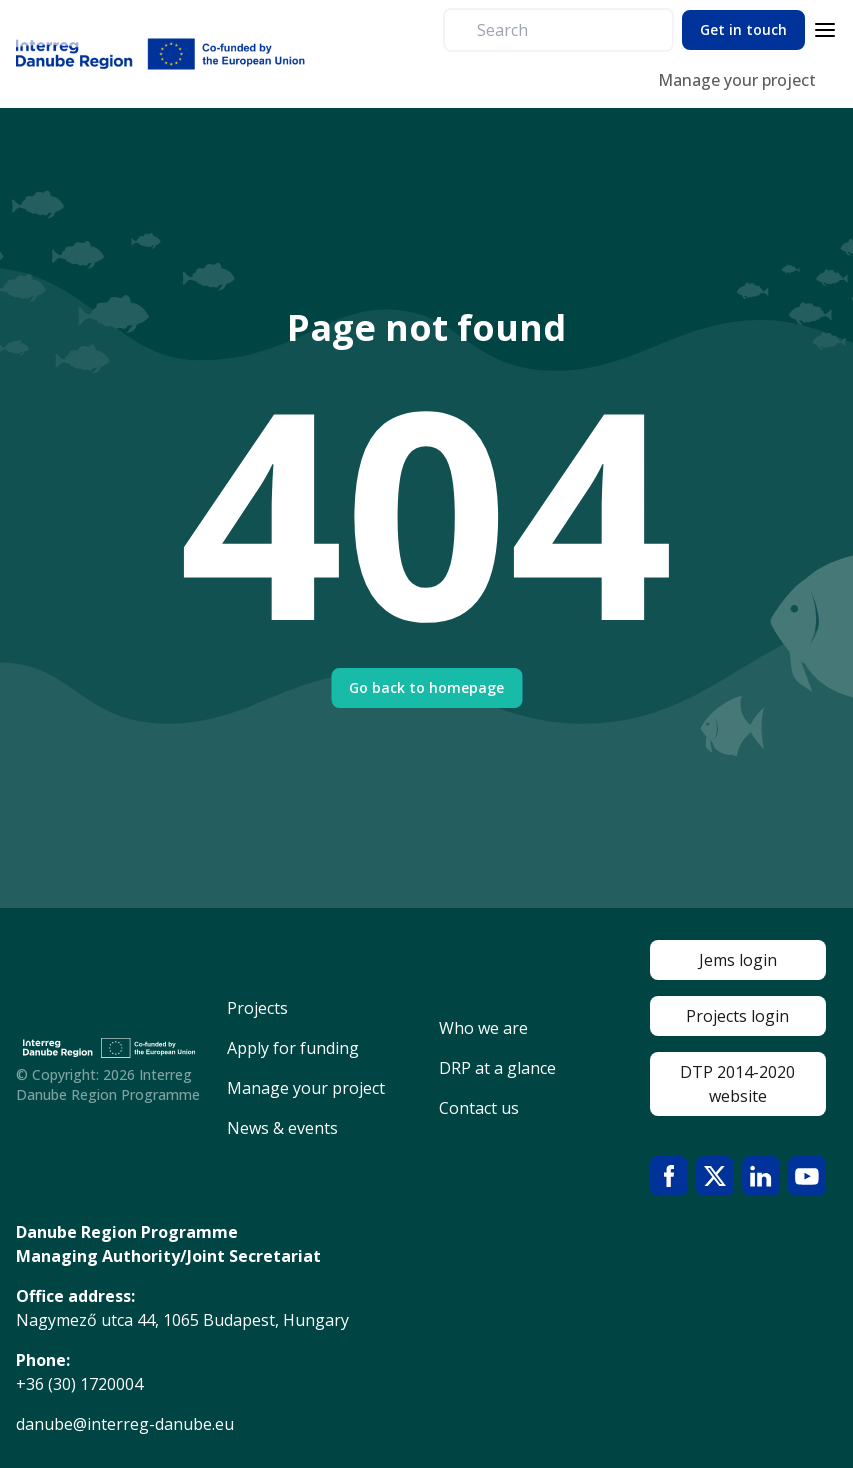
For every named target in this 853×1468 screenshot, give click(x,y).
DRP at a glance (497, 1068)
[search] (566, 30)
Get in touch (743, 29)
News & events (282, 1128)
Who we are (483, 1028)
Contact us (479, 1108)
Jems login (738, 960)
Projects (257, 1008)
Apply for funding (293, 1048)
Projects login (737, 1016)
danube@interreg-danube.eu (125, 1424)
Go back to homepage (426, 687)
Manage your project (737, 80)
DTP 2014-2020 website (737, 1084)
